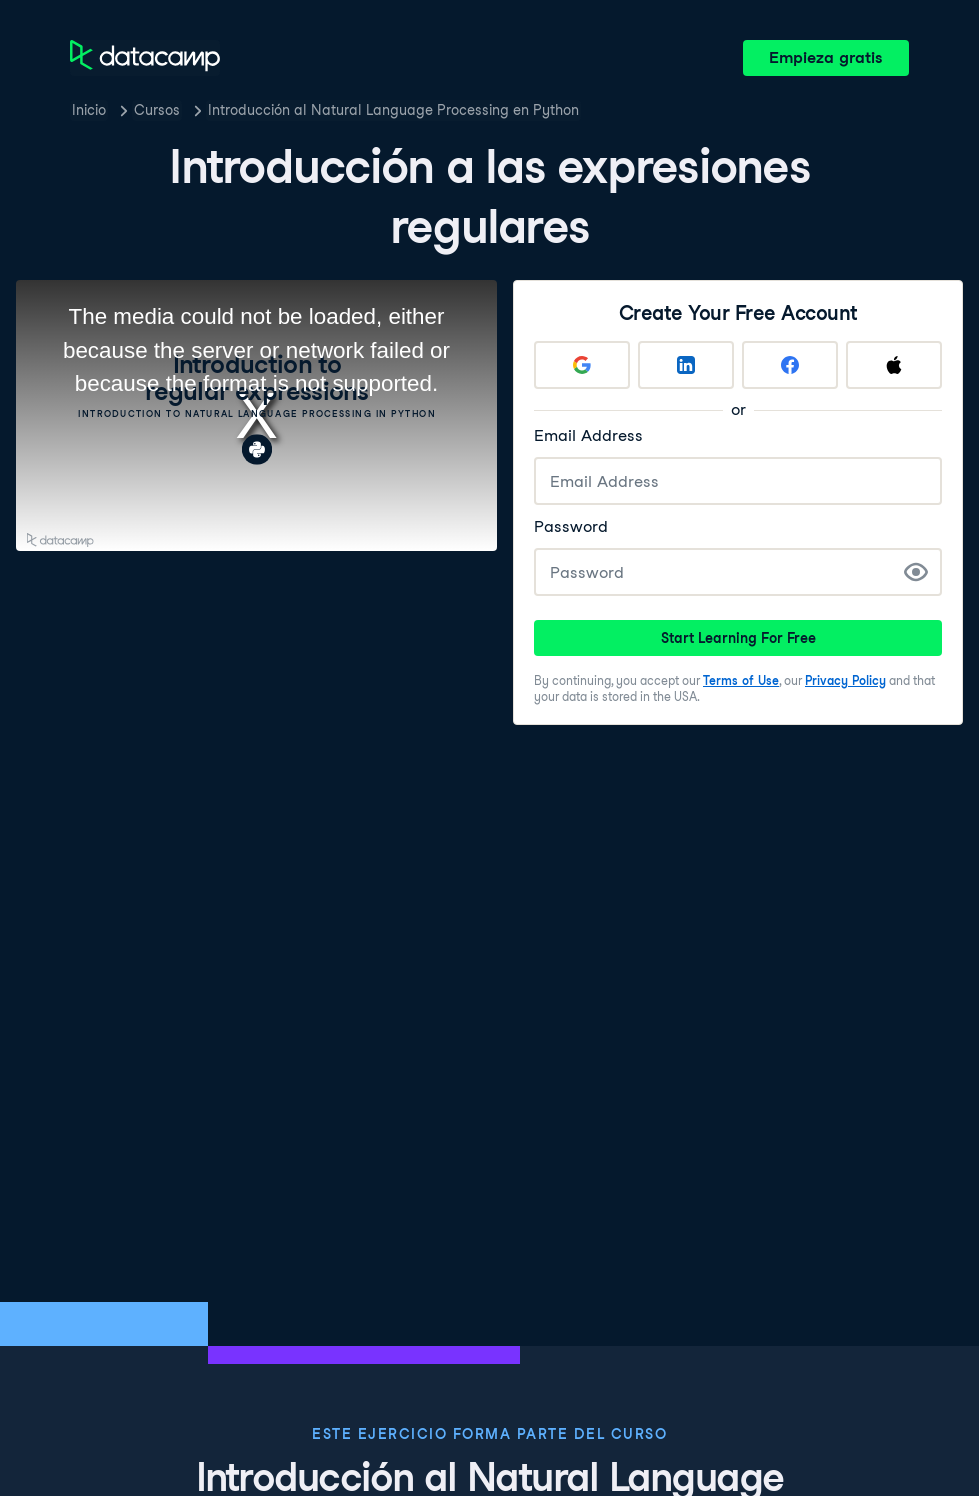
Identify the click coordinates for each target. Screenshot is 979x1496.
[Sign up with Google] (582, 365)
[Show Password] (916, 572)
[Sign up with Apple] (894, 365)
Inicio (89, 110)
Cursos (157, 110)
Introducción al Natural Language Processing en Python (393, 110)
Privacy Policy (845, 680)
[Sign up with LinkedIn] (686, 365)
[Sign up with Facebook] (790, 365)
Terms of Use (741, 680)
